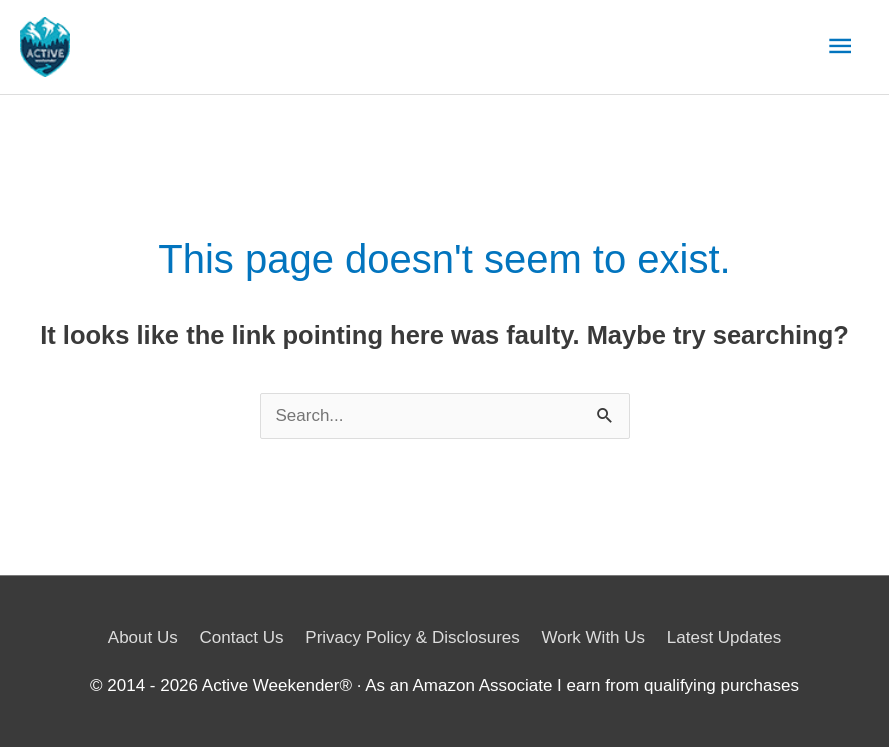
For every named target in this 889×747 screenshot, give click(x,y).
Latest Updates (724, 637)
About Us (143, 637)
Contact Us (241, 637)
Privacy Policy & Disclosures (412, 637)
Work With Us (594, 637)
